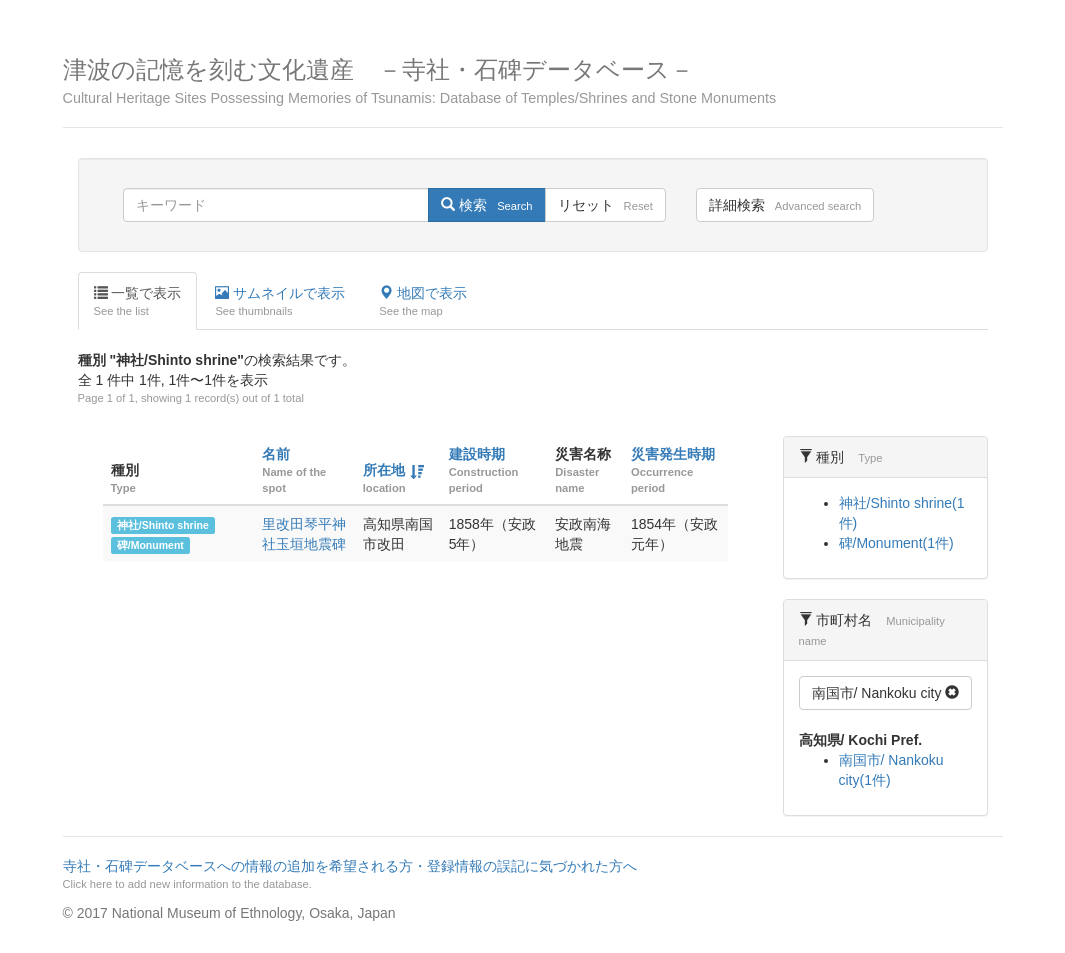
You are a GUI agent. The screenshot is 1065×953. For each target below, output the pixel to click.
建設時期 (477, 454)
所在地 (384, 470)
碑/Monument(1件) (896, 543)
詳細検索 (785, 205)
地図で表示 (423, 302)
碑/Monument (150, 545)
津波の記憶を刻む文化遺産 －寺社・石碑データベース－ (533, 81)
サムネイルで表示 (280, 302)
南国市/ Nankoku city (886, 693)
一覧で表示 (138, 302)
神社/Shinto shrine (163, 525)
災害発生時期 (673, 454)
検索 (486, 205)
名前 (276, 454)
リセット (605, 205)
